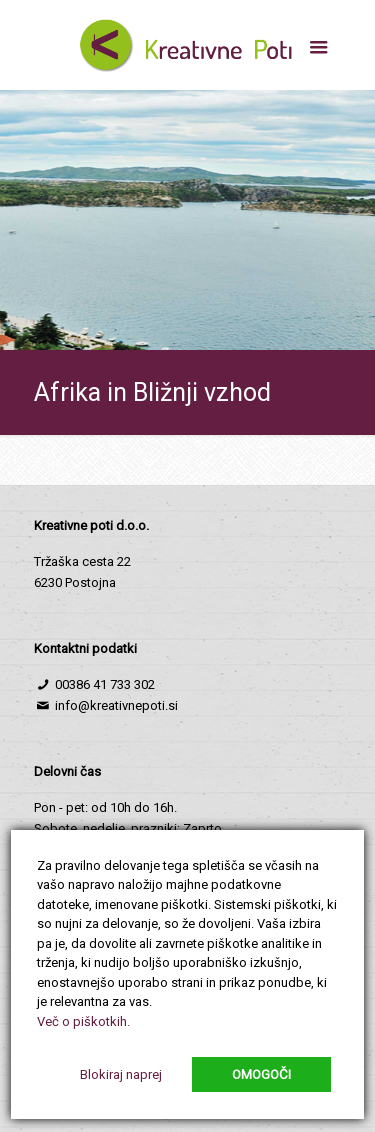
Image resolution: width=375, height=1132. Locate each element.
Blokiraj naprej (121, 1074)
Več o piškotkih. (83, 1021)
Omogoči (261, 1074)
